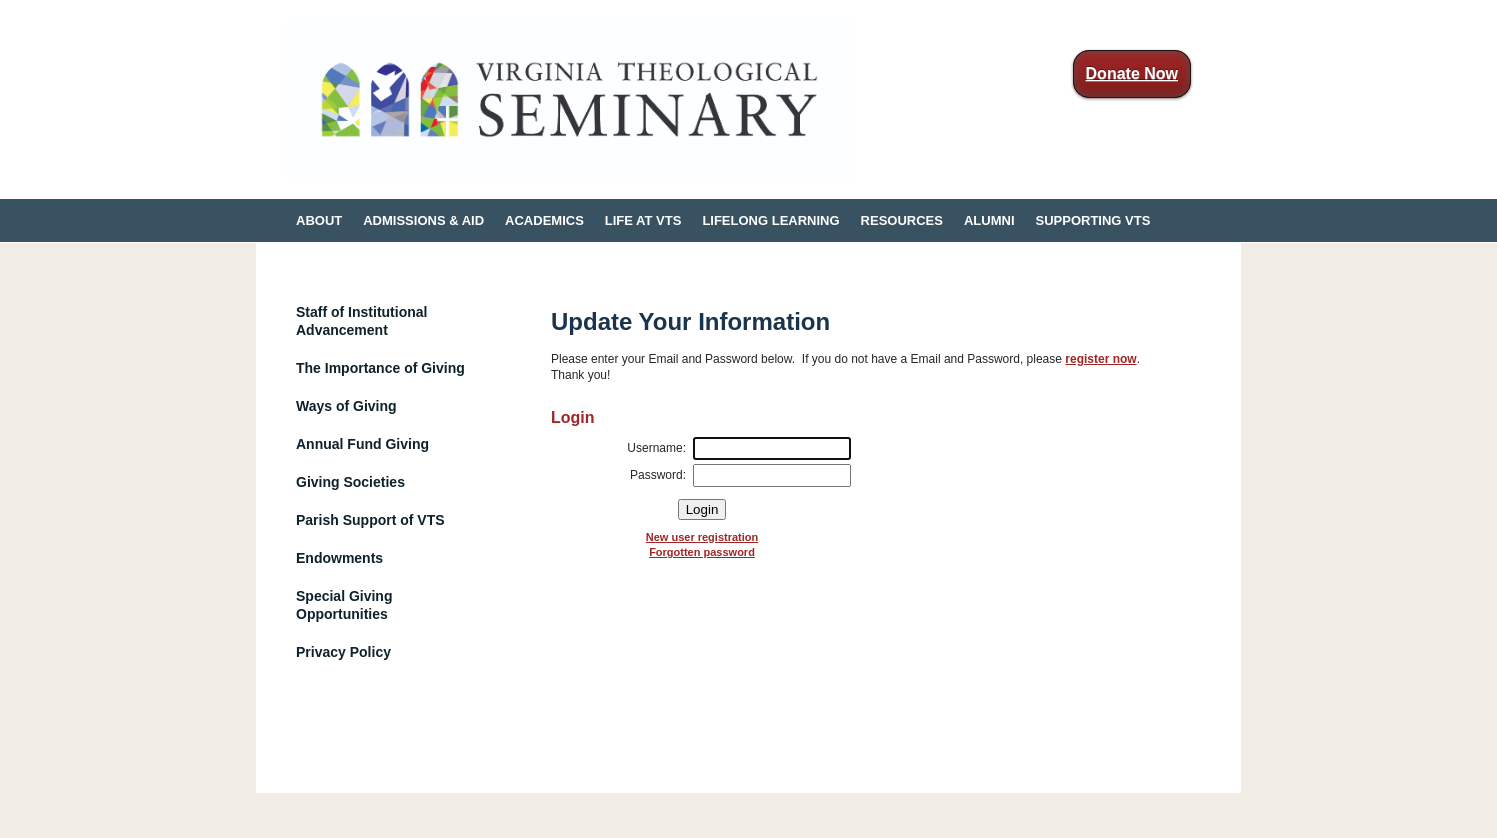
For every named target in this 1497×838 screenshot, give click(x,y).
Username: (656, 448)
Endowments (339, 558)
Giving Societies (350, 482)
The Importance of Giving (380, 368)
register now (1100, 359)
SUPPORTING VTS (1093, 220)
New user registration (702, 537)
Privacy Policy (343, 652)
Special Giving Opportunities (344, 605)
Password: (658, 475)
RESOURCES (902, 220)
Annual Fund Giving (362, 444)
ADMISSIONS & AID (423, 220)
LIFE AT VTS (643, 220)
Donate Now (1132, 73)
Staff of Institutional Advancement (361, 321)
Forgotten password (702, 552)
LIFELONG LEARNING (770, 220)
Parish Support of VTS (370, 520)
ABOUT (319, 220)
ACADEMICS (544, 220)
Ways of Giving (346, 406)
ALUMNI (989, 220)
